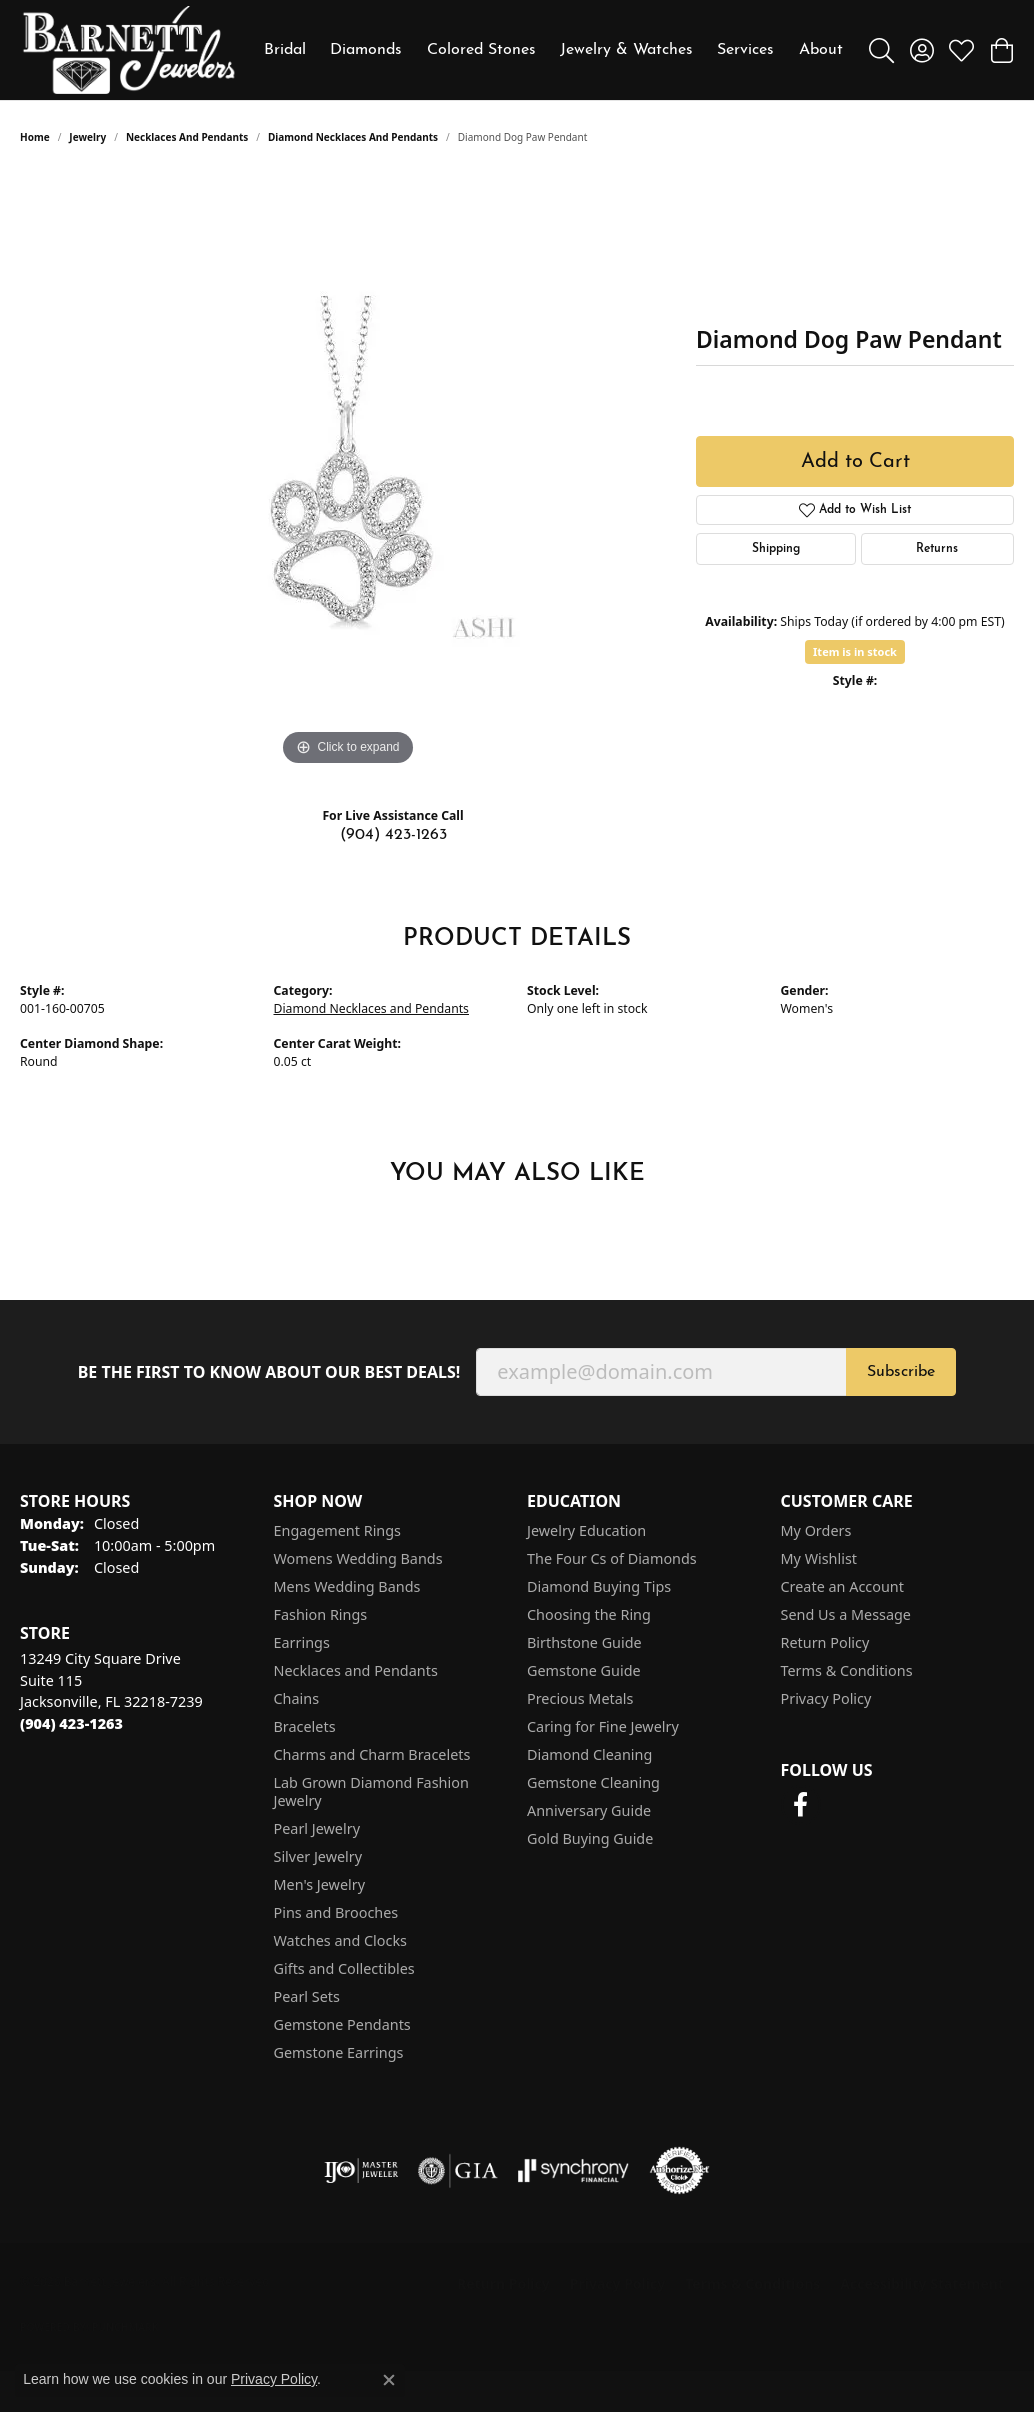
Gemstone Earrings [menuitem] (339, 2052)
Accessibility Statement (922, 2283)
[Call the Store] (71, 1723)
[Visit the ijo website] (361, 2171)
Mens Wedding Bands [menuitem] (347, 1586)
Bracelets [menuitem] (305, 1726)
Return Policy (825, 1642)
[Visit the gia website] (458, 2171)
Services (745, 50)
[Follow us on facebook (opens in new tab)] (801, 1805)
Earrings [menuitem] (302, 1642)
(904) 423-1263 (393, 835)
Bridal (285, 50)
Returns (937, 549)
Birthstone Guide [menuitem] (584, 1642)
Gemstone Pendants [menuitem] (342, 2024)
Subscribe (901, 1372)
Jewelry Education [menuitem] (586, 1530)
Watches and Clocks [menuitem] (340, 1940)
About (821, 50)
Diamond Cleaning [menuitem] (589, 1754)
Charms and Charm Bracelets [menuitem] (372, 1754)
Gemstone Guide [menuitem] (584, 1670)
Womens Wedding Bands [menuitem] (358, 1558)
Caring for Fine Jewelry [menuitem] (603, 1726)
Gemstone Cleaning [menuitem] (593, 1782)
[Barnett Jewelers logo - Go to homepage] (129, 50)
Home (35, 137)
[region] (348, 471)
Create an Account (842, 1586)
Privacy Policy (826, 1698)
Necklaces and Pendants (187, 137)
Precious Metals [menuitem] (580, 1698)
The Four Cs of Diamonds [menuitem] (612, 1558)
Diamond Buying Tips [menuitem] (599, 1586)
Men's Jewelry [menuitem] (320, 1884)
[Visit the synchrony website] (573, 2171)
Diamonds (366, 50)
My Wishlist (819, 1558)
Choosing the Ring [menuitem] (589, 1614)
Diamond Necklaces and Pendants (353, 137)
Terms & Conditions (847, 1670)
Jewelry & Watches (626, 50)
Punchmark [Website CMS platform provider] (125, 2327)
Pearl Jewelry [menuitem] (317, 1828)
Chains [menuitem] (297, 1698)
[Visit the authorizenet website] (680, 2171)
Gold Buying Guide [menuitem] (590, 1838)
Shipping (776, 549)
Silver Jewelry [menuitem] (318, 1856)
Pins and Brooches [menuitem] (336, 1912)
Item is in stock (855, 651)
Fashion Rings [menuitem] (321, 1614)
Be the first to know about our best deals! (269, 1372)
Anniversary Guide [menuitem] (589, 1810)
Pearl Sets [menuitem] (307, 1996)
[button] (881, 50)
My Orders (816, 1530)
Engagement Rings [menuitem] (338, 1530)
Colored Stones (481, 50)
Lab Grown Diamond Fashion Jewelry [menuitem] (371, 1791)
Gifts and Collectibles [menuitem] (344, 1968)
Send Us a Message (846, 1614)
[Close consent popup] (389, 2380)
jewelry (87, 137)
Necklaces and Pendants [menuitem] (356, 1670)
